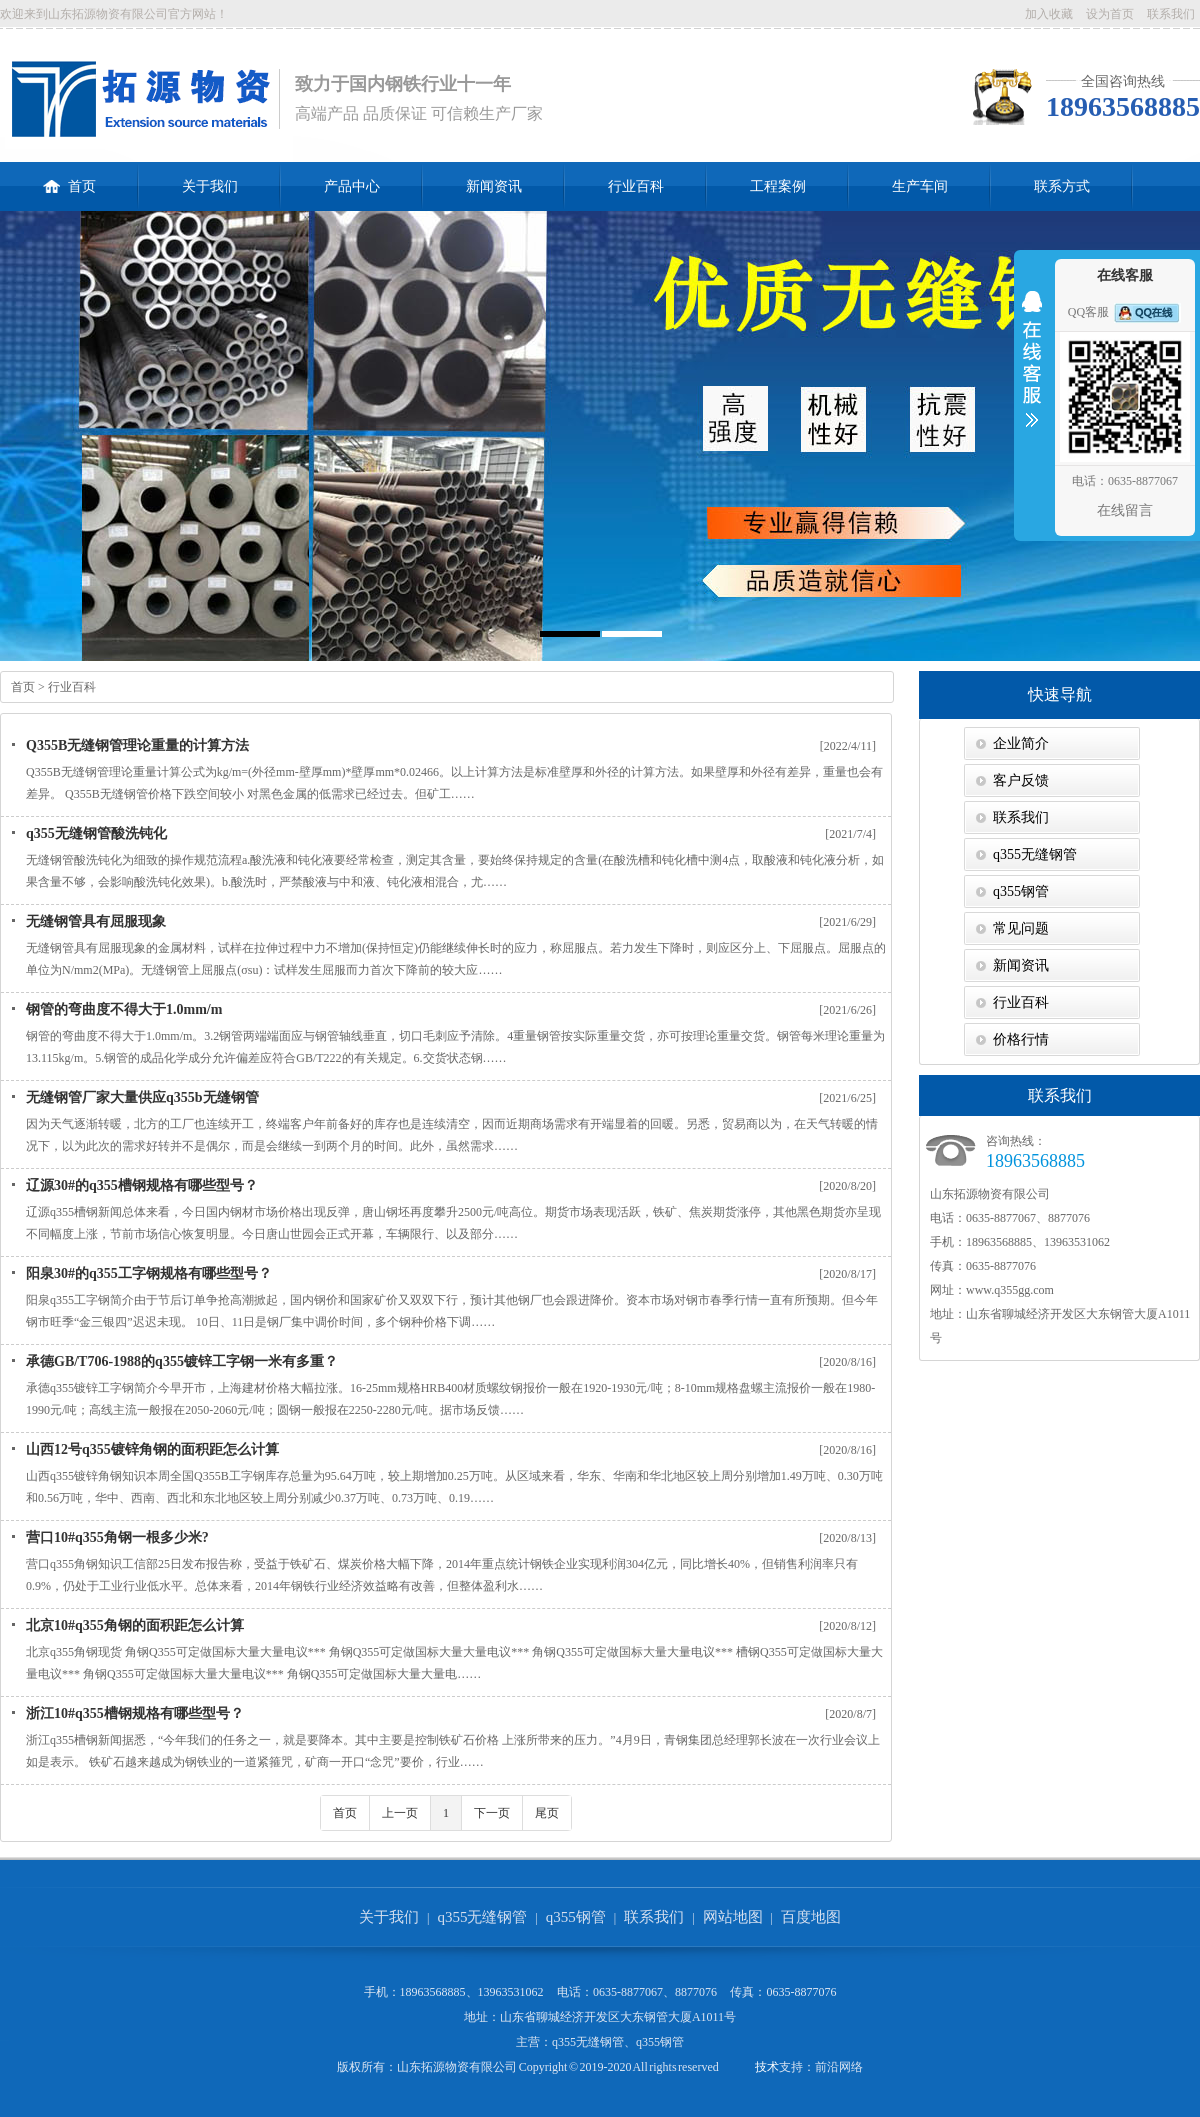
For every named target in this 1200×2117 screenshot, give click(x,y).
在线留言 (1125, 510)
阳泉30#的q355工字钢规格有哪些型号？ (149, 1273)
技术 (767, 2067)
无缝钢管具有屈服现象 (96, 921)
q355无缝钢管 (1035, 854)
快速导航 (1060, 694)
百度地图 (811, 1917)
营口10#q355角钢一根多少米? (117, 1537)
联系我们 (1171, 14)
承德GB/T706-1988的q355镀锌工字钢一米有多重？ (182, 1361)
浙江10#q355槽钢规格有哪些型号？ (135, 1713)
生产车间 (920, 186)
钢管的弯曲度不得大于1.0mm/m (124, 1009)
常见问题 (1021, 928)
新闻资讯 (494, 186)
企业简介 (1021, 743)
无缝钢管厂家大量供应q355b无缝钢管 (142, 1097)
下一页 (492, 1813)
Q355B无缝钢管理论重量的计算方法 (137, 745)
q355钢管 (1021, 891)
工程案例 (778, 186)
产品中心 (352, 186)
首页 (69, 178)
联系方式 (1062, 186)
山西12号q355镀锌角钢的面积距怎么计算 (152, 1449)
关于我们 (210, 186)
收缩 (1032, 372)
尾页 (547, 1813)
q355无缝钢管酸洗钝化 (96, 833)
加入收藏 (1049, 14)
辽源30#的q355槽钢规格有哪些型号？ (142, 1185)
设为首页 (1110, 14)
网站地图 (733, 1917)
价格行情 (1021, 1039)
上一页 (400, 1813)
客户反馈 (1021, 780)
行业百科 (636, 186)
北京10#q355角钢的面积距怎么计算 (135, 1625)
